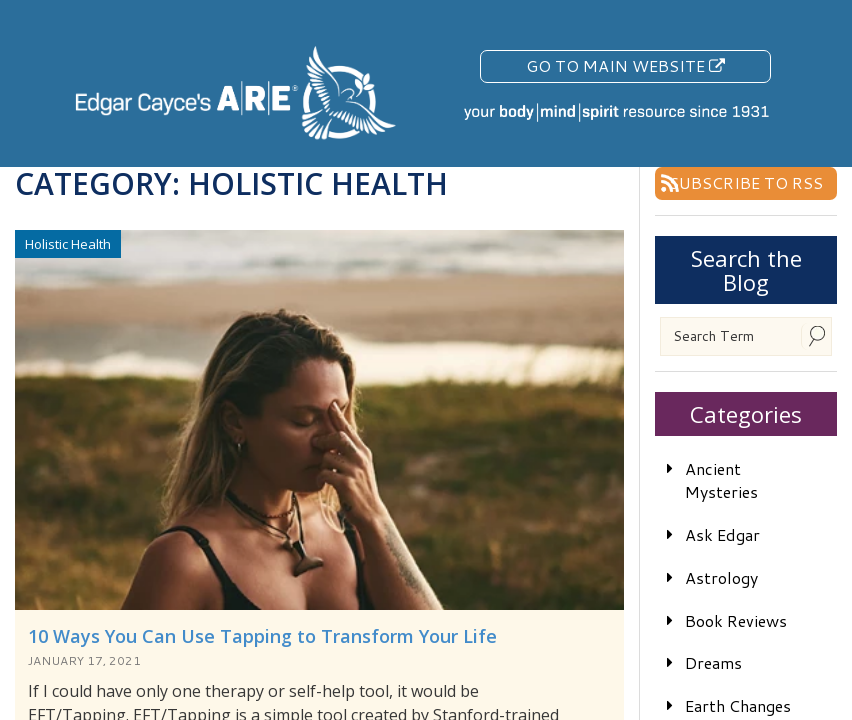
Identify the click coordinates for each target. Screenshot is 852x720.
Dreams (713, 662)
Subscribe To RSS (746, 182)
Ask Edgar (722, 534)
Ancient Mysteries (721, 480)
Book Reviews (736, 620)
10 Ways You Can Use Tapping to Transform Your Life (262, 636)
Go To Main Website (625, 65)
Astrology (721, 577)
